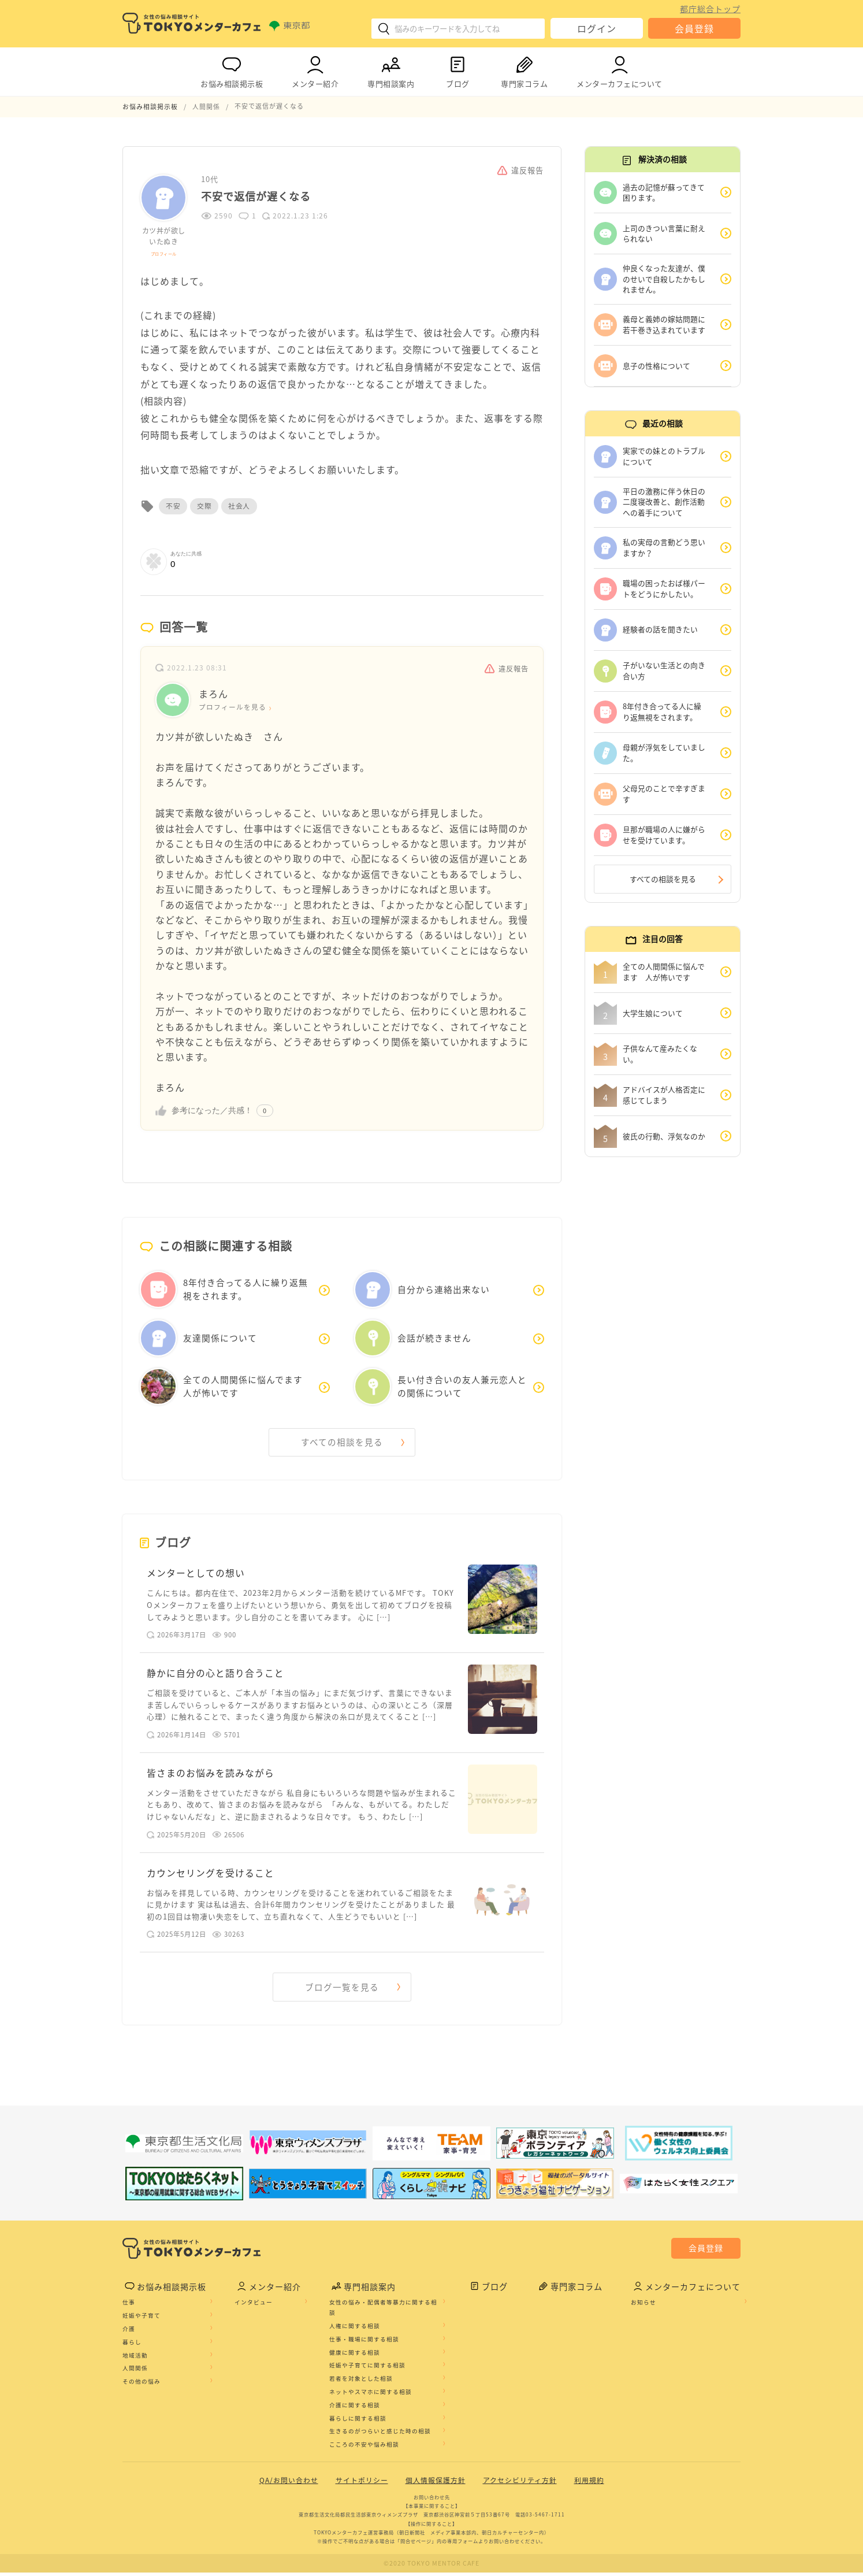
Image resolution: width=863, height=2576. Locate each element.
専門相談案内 (390, 69)
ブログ (457, 69)
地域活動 (135, 2359)
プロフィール (163, 253)
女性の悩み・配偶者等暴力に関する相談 (383, 2312)
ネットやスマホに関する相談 (370, 2396)
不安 (173, 506)
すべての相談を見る (342, 1442)
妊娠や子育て (141, 2320)
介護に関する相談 (354, 2409)
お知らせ (643, 2307)
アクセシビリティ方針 (520, 2484)
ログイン (596, 28)
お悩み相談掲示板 (231, 69)
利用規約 (589, 2484)
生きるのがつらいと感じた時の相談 (380, 2436)
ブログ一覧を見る (342, 1991)
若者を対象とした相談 (361, 2383)
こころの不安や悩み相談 (364, 2449)
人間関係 (135, 2373)
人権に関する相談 (354, 2330)
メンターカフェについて (619, 69)
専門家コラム (524, 69)
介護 (128, 2333)
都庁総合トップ (710, 9)
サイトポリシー (362, 2484)
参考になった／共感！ (212, 1109)
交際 (204, 506)
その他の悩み (141, 2386)
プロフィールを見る (232, 706)
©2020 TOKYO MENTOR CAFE (432, 2567)
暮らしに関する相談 (357, 2422)
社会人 (239, 506)
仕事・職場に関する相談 (364, 2344)
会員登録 (694, 28)
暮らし (132, 2347)
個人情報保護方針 (436, 2484)
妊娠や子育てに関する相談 (367, 2370)
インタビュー (254, 2307)
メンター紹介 (315, 69)
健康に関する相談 (354, 2356)
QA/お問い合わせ (288, 2484)
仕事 (128, 2307)
